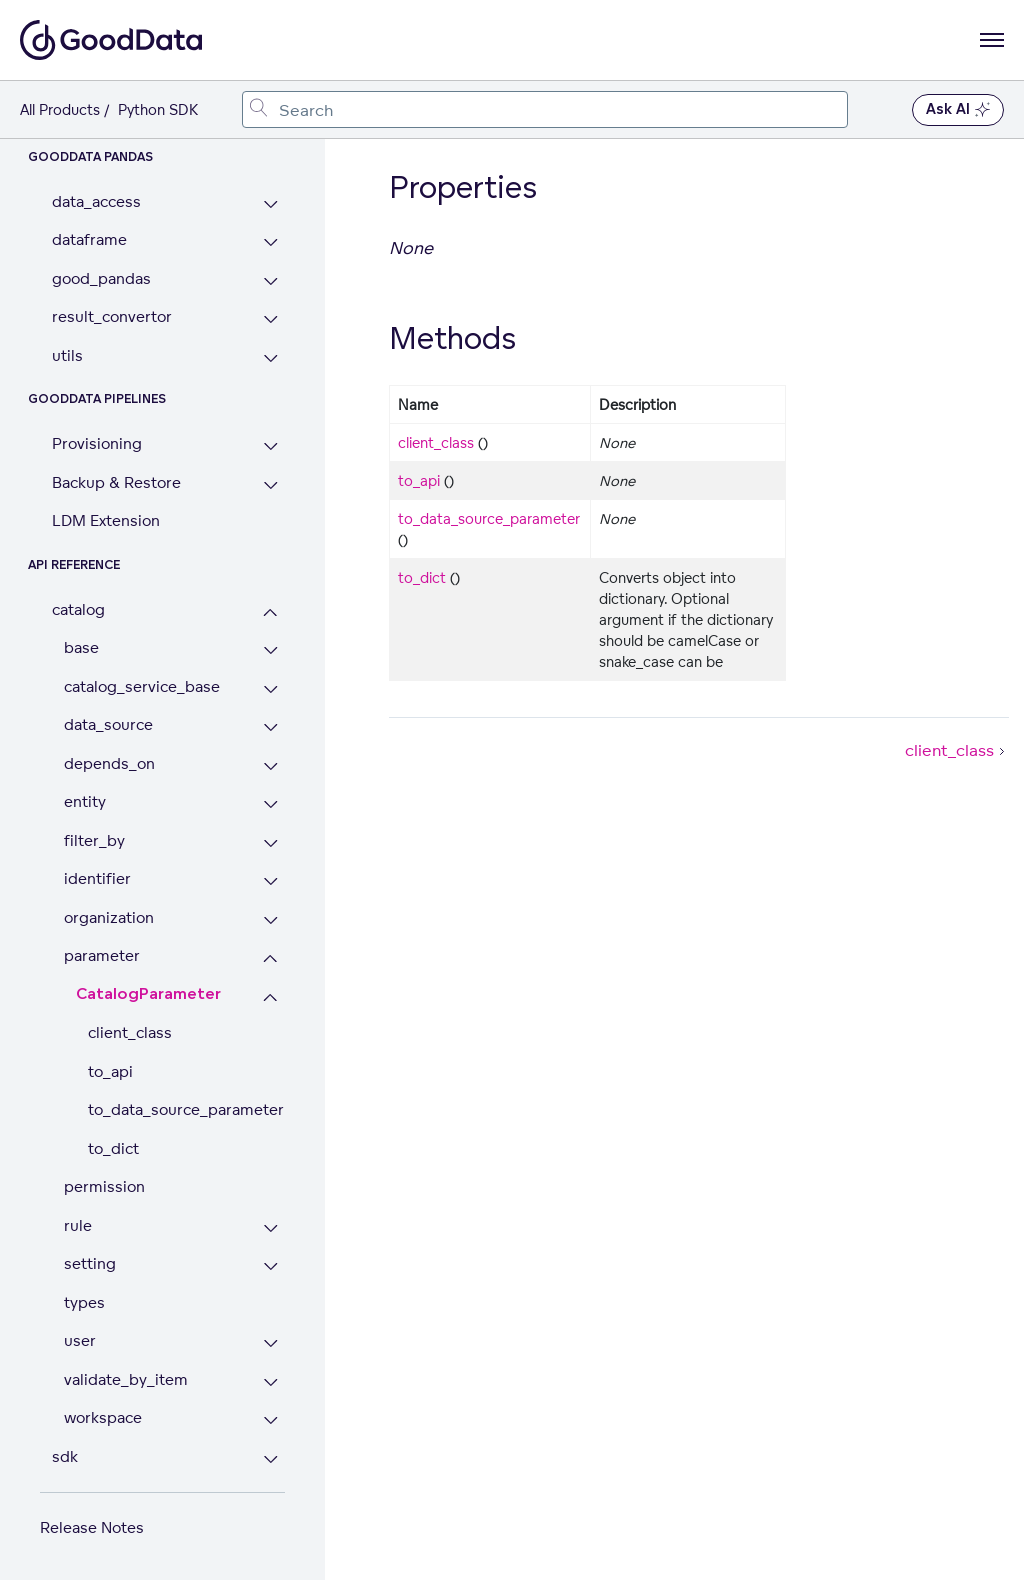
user (80, 1340)
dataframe (89, 239)
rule (78, 1225)
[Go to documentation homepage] (111, 40)
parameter (102, 955)
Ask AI (958, 110)
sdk (65, 1456)
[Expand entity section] (270, 804)
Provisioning (97, 443)
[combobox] (545, 109)
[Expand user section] (270, 1343)
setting (90, 1263)
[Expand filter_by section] (270, 843)
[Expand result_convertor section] (270, 319)
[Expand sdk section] (270, 1459)
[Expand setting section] (270, 1266)
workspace (103, 1417)
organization (109, 917)
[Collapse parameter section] (270, 958)
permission (104, 1186)
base (81, 647)
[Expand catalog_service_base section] (270, 689)
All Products (60, 109)
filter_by (94, 840)
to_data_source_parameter (186, 1109)
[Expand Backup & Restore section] (270, 485)
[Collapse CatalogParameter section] (270, 997)
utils (67, 355)
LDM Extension (106, 520)
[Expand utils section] (270, 358)
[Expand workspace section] (270, 1420)
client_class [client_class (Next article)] (957, 750)
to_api (110, 1071)
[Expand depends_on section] (270, 766)
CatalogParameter (148, 994)
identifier (97, 878)
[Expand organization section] (270, 920)
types (84, 1302)
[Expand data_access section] (270, 204)
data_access (96, 201)
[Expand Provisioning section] (270, 446)
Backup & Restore (116, 482)
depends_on (109, 763)
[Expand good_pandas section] (270, 281)
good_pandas (101, 278)
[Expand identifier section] (270, 881)
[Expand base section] (270, 650)
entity (85, 801)
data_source (108, 724)
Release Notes (92, 1527)
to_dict (113, 1148)
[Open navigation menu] (992, 40)
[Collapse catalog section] (270, 612)
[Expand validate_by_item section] (270, 1382)
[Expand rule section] (270, 1228)
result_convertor (112, 316)
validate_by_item (126, 1379)
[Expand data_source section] (270, 727)
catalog (78, 609)
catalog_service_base (142, 686)
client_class (130, 1032)
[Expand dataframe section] (270, 242)
